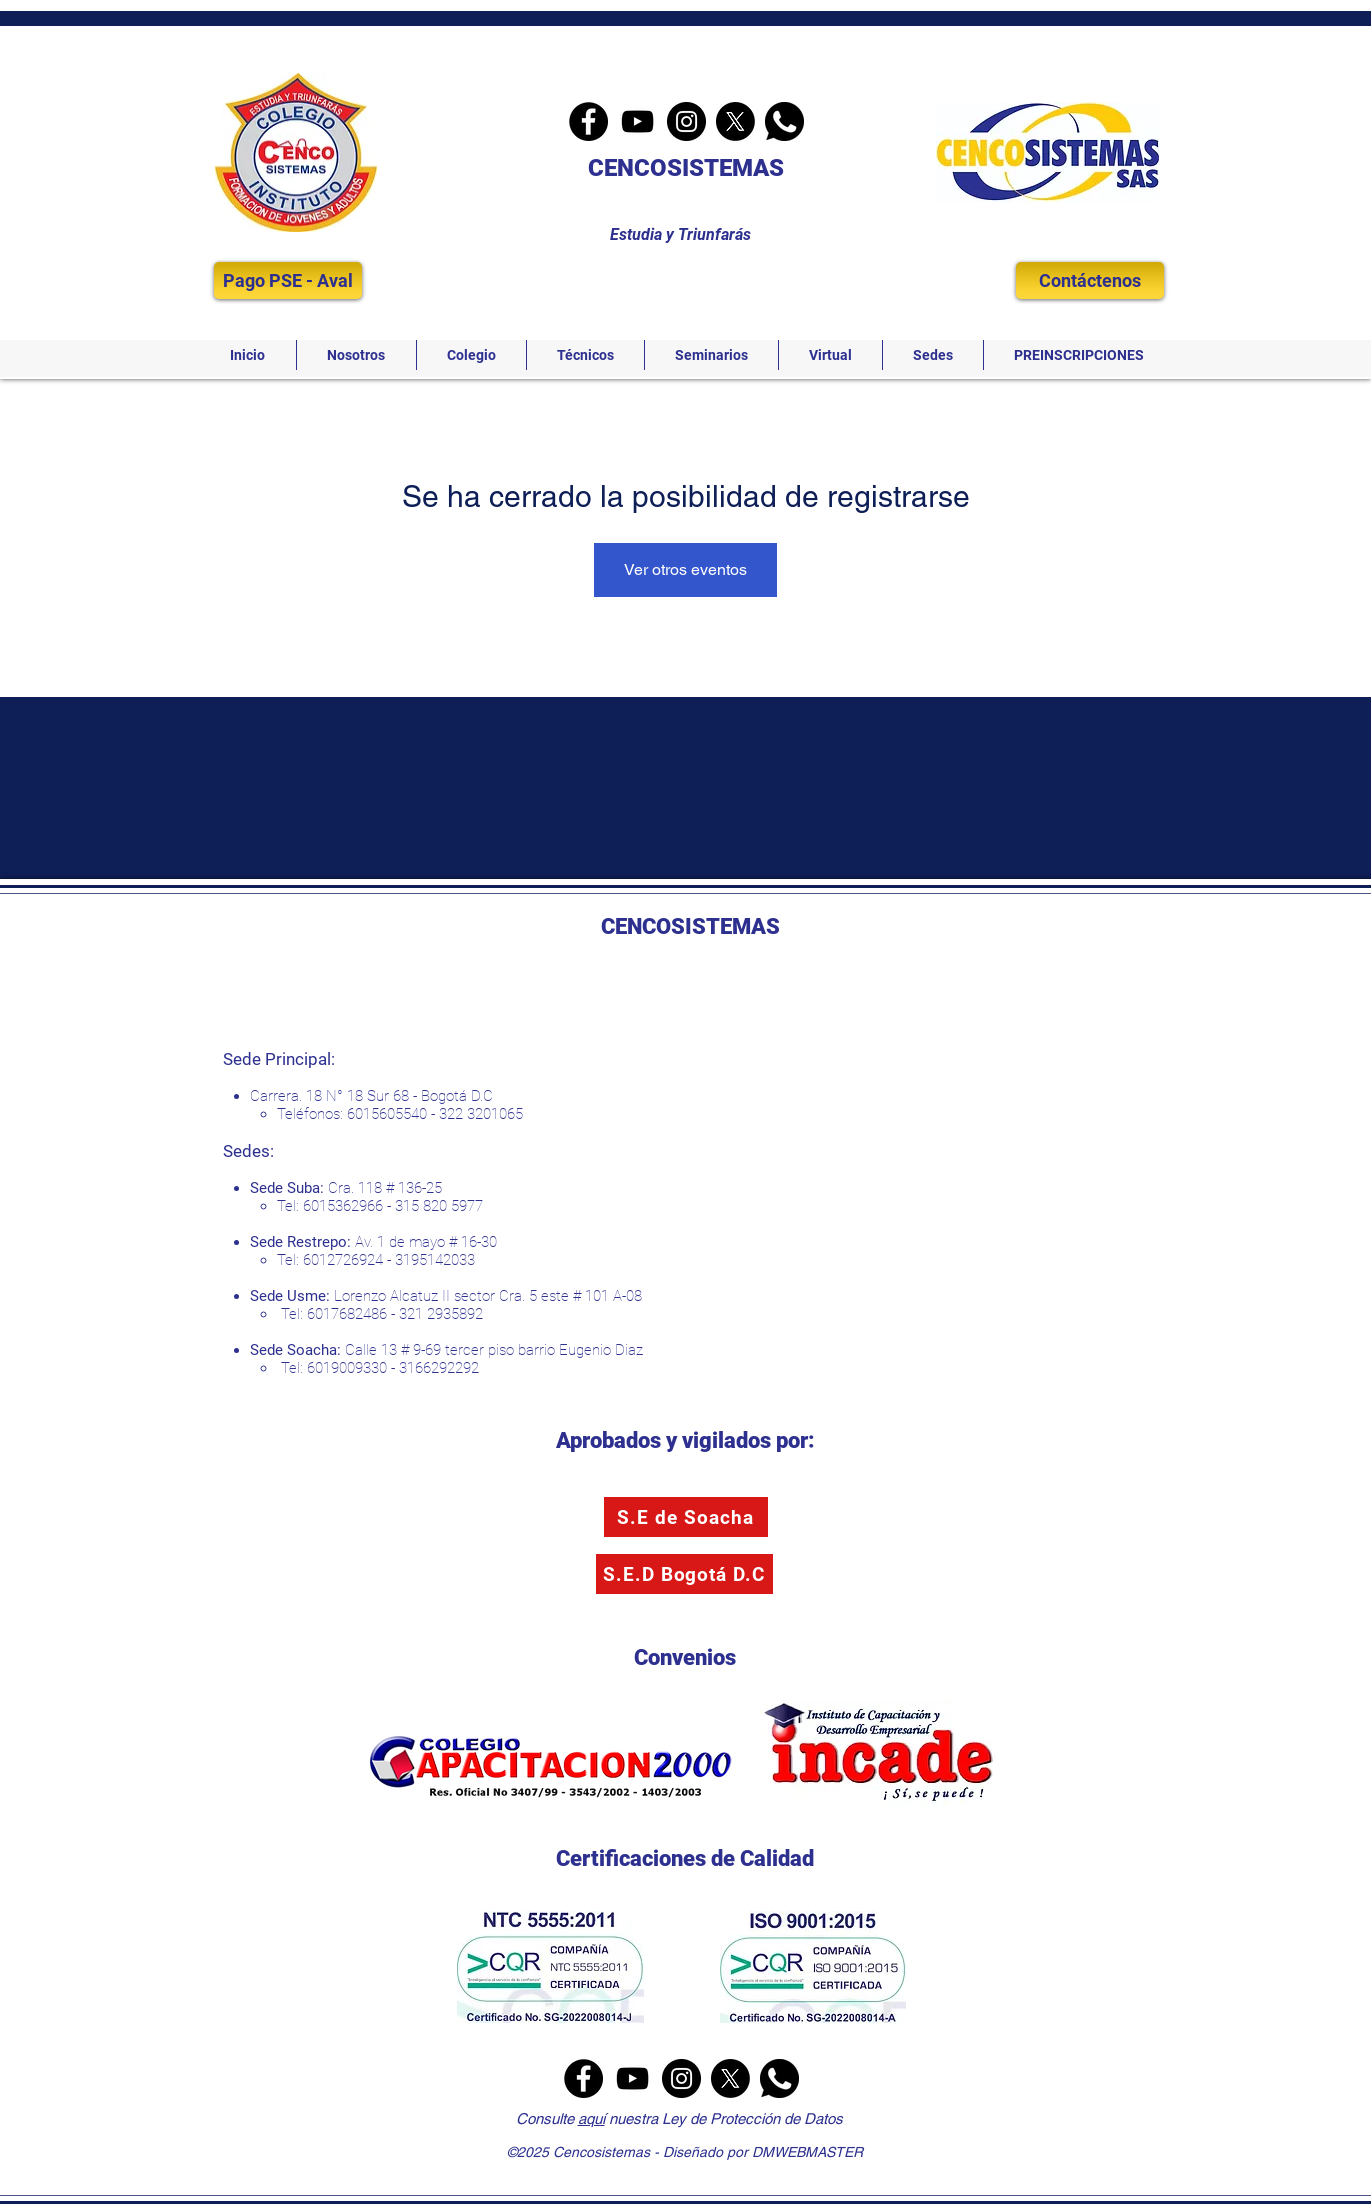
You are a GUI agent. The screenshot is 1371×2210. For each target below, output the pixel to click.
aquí (591, 2118)
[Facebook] (588, 121)
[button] (356, 355)
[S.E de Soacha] (686, 1517)
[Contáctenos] (1090, 280)
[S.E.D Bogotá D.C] (684, 1574)
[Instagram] (686, 121)
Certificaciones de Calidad (685, 1858)
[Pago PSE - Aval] (288, 280)
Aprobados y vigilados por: (685, 1440)
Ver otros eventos (685, 569)
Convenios (685, 1657)
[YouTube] (637, 121)
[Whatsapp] (784, 121)
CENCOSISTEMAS (686, 168)
